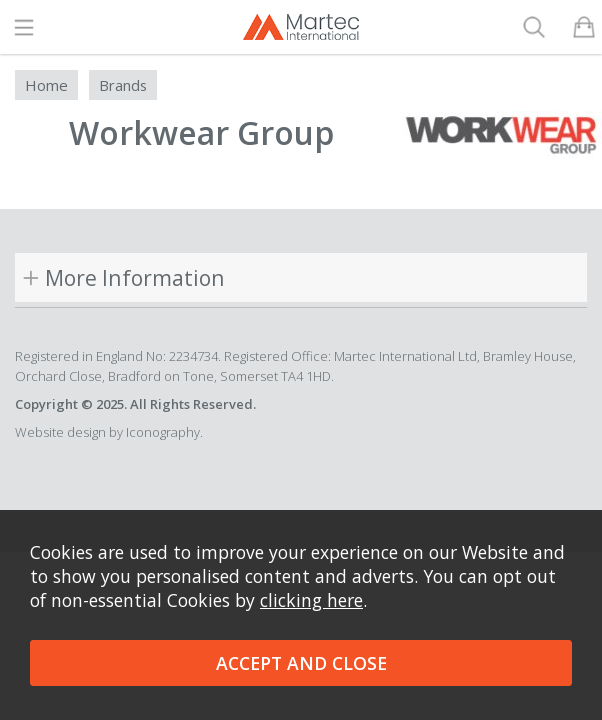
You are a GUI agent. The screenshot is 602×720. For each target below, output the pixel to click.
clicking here (311, 600)
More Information (135, 277)
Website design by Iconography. (109, 432)
